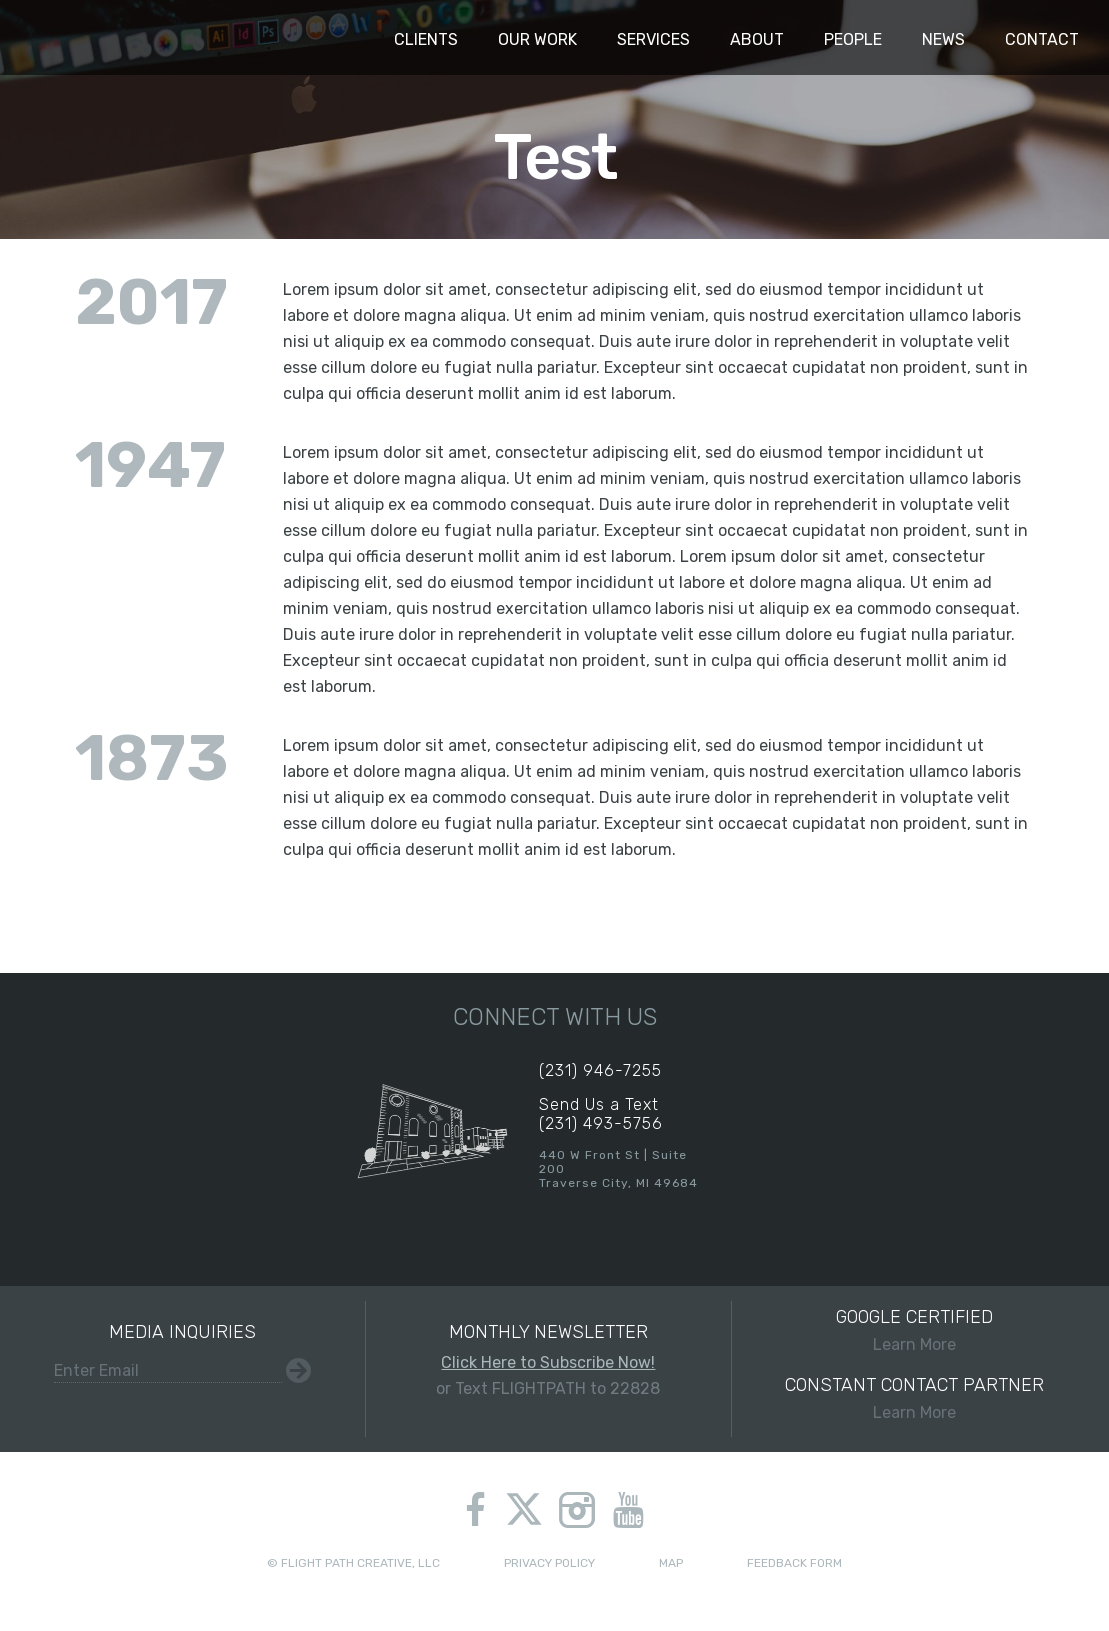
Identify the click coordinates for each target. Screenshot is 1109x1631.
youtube (628, 1510)
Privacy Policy (549, 1563)
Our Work (537, 39)
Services (653, 39)
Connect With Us (555, 1017)
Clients (426, 39)
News (943, 39)
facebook (475, 1510)
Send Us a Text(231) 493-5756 (601, 1114)
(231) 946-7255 (600, 1070)
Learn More (915, 1330)
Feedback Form (794, 1563)
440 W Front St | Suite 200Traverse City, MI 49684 (618, 1169)
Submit (298, 1370)
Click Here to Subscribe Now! (548, 1362)
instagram (577, 1510)
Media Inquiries (182, 1332)
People (853, 39)
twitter (523, 1512)
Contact (1042, 39)
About (757, 39)
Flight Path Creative (55, 38)
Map (671, 1563)
